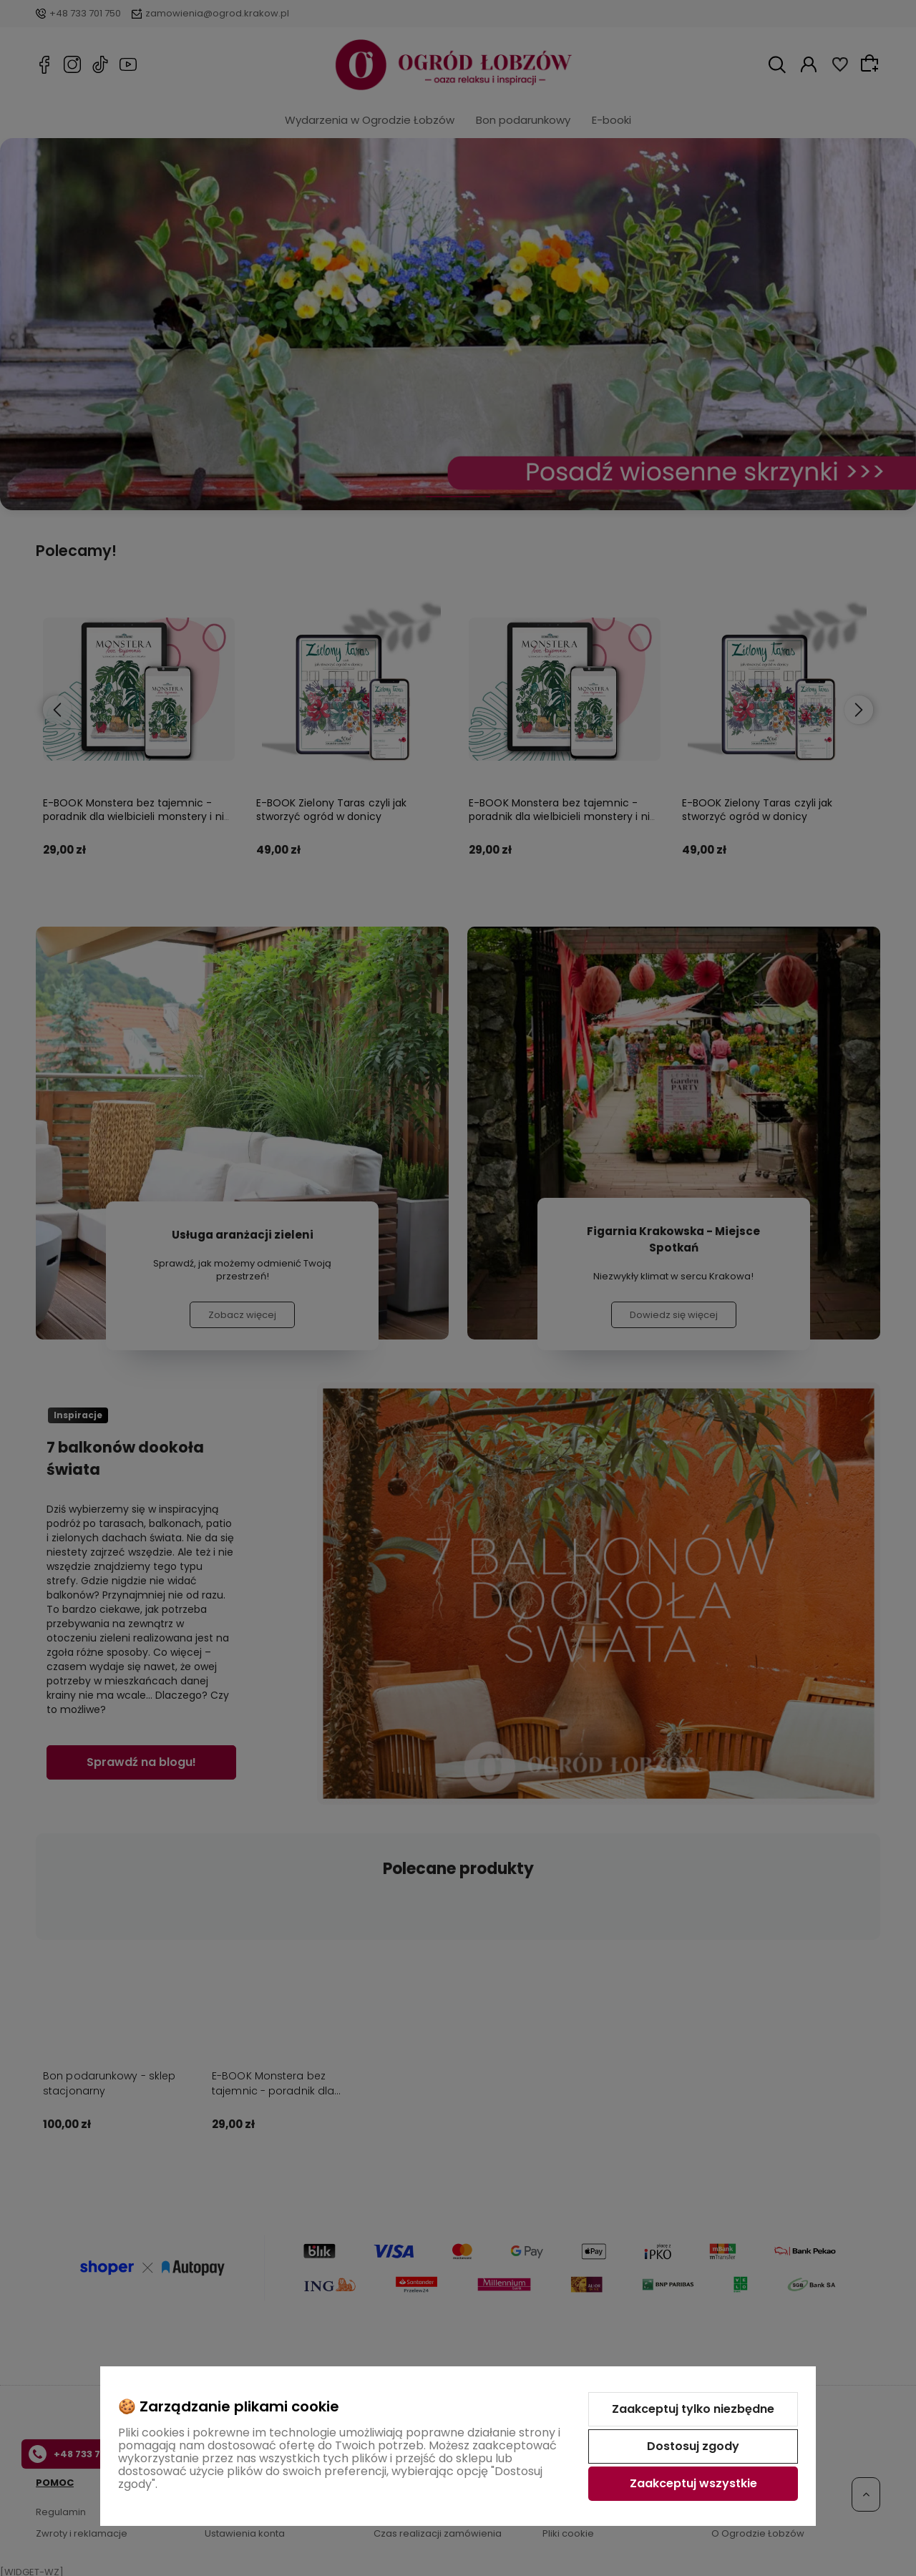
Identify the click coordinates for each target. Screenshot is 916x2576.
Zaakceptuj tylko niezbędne (693, 2409)
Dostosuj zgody (693, 2446)
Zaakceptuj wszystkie (693, 2483)
